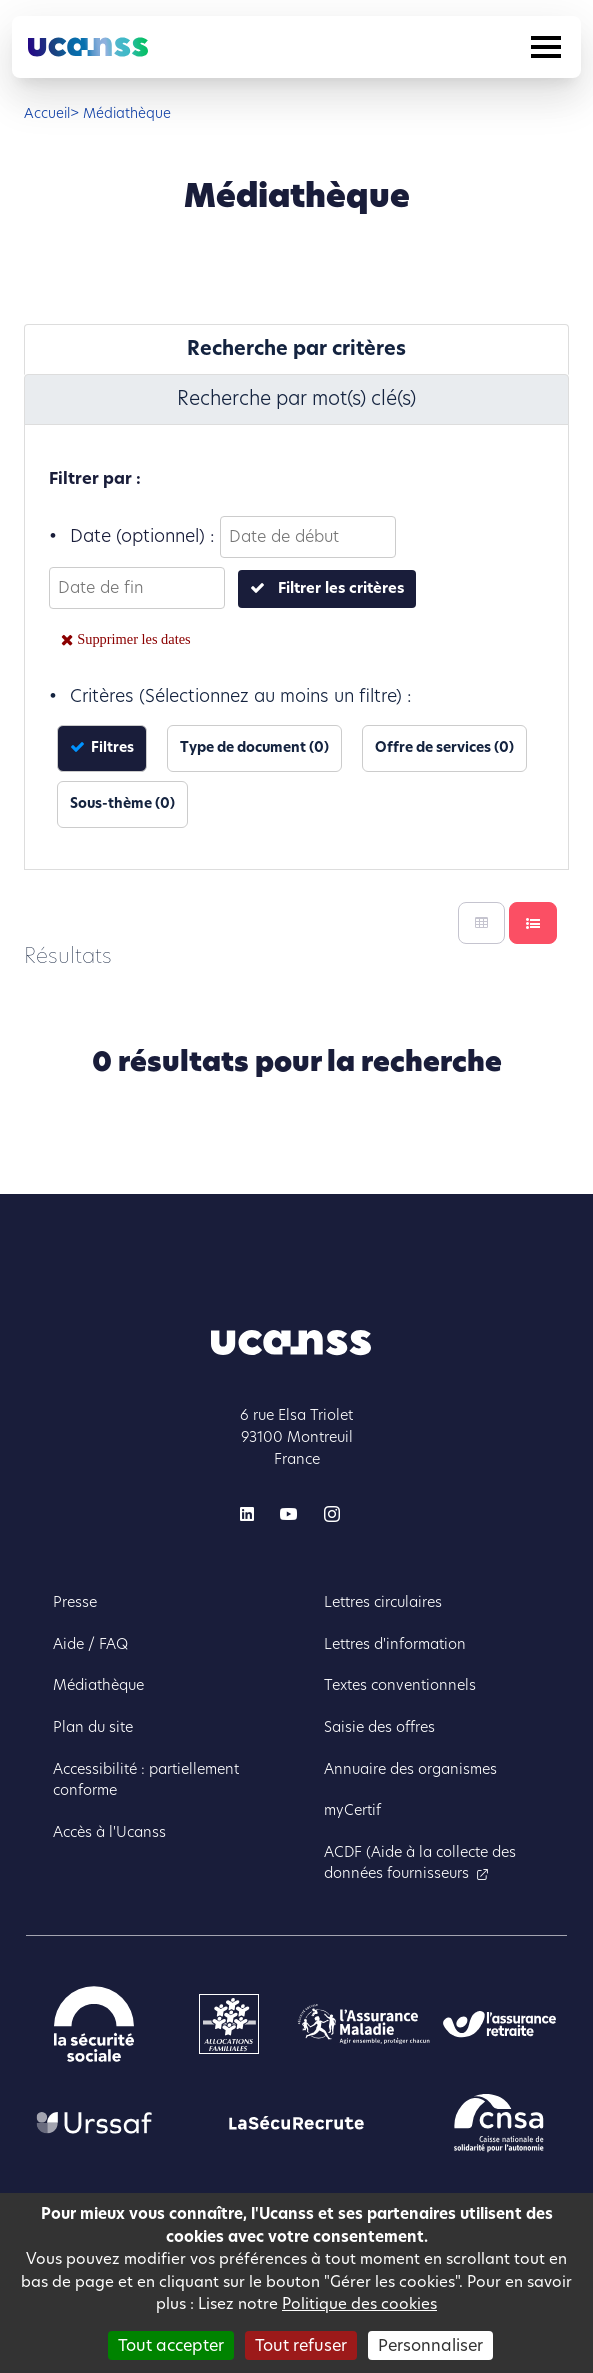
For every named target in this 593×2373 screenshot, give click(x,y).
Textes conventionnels (400, 1685)
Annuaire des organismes (410, 1769)
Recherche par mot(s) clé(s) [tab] (296, 398)
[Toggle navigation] (546, 47)
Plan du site (93, 1727)
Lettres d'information (395, 1644)
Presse (75, 1602)
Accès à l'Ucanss (109, 1832)
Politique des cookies (359, 2303)
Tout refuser (301, 2345)
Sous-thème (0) (122, 803)
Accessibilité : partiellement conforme (146, 1780)
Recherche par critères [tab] (296, 348)
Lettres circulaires (383, 1602)
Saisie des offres (379, 1727)
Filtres (111, 747)
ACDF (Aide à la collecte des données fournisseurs (420, 1863)
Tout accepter (171, 2345)
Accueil (47, 113)
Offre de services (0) (444, 747)
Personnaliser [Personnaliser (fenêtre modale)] (430, 2345)
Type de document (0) (254, 747)
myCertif (352, 1810)
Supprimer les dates (134, 639)
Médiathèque (98, 1685)
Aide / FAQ (90, 1644)
